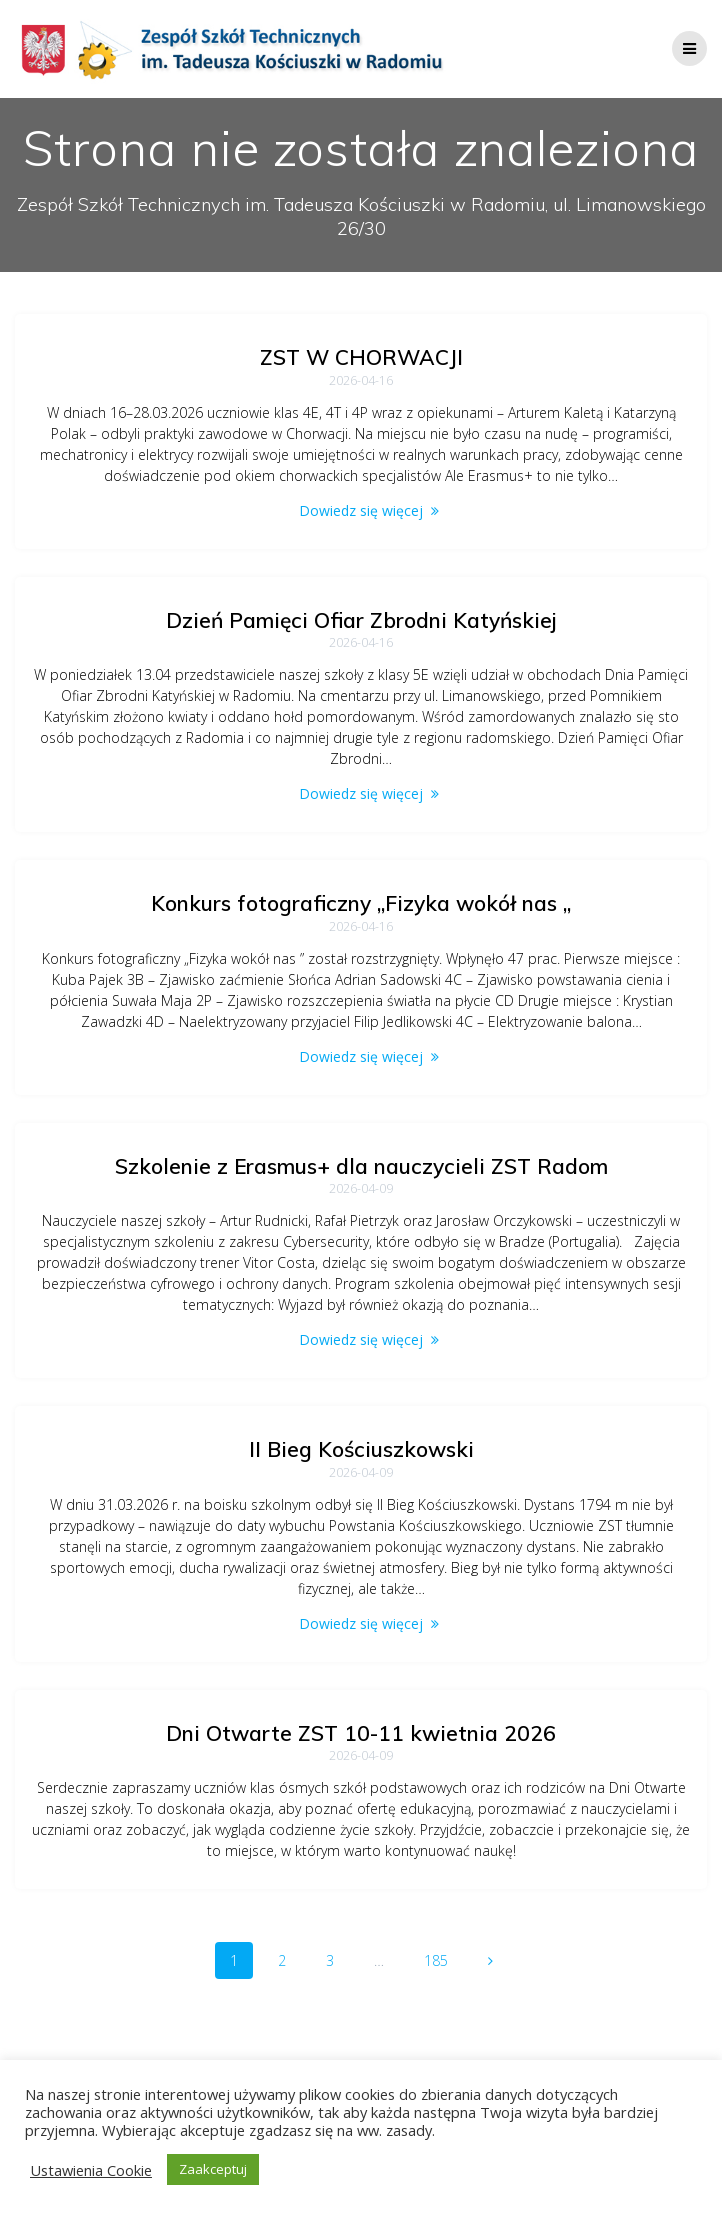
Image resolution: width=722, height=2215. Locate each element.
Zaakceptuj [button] (213, 2169)
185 (443, 1959)
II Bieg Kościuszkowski (361, 1449)
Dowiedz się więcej (361, 510)
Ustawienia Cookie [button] (91, 2170)
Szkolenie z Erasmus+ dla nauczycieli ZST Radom (361, 1166)
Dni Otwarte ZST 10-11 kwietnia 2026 (361, 1733)
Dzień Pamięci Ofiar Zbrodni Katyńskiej (361, 620)
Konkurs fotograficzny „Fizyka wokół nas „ (361, 903)
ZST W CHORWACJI (361, 357)
